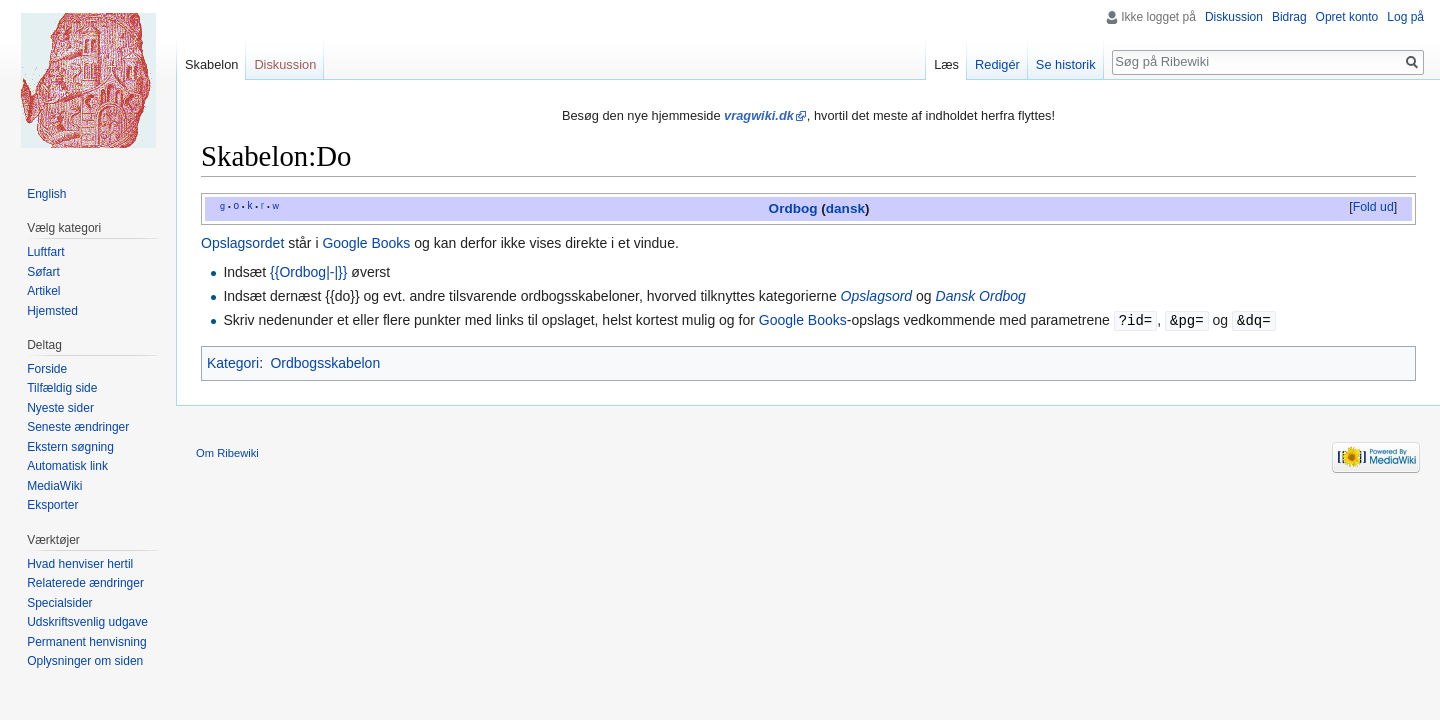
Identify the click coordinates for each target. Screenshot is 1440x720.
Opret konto (1347, 17)
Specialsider (59, 603)
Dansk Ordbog (981, 296)
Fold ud (1373, 207)
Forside (47, 369)
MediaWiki (54, 486)
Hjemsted (52, 311)
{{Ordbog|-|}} (308, 272)
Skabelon (211, 64)
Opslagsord (877, 296)
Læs (946, 64)
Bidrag (1289, 17)
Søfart (43, 272)
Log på (1405, 17)
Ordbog (793, 208)
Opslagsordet (242, 243)
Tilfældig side (62, 388)
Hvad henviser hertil (80, 564)
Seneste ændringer (78, 427)
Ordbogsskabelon (325, 362)
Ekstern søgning (70, 447)
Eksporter (52, 505)
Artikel (43, 291)
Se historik (1066, 64)
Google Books (366, 243)
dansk (845, 208)
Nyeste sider (60, 408)
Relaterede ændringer (85, 583)
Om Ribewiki (227, 452)
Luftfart (45, 252)
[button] (1373, 208)
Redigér (997, 64)
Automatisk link (67, 466)
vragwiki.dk (759, 115)
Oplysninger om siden (85, 661)
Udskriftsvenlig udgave (87, 622)
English (46, 194)
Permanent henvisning (86, 642)
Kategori (233, 362)
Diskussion (1234, 17)
